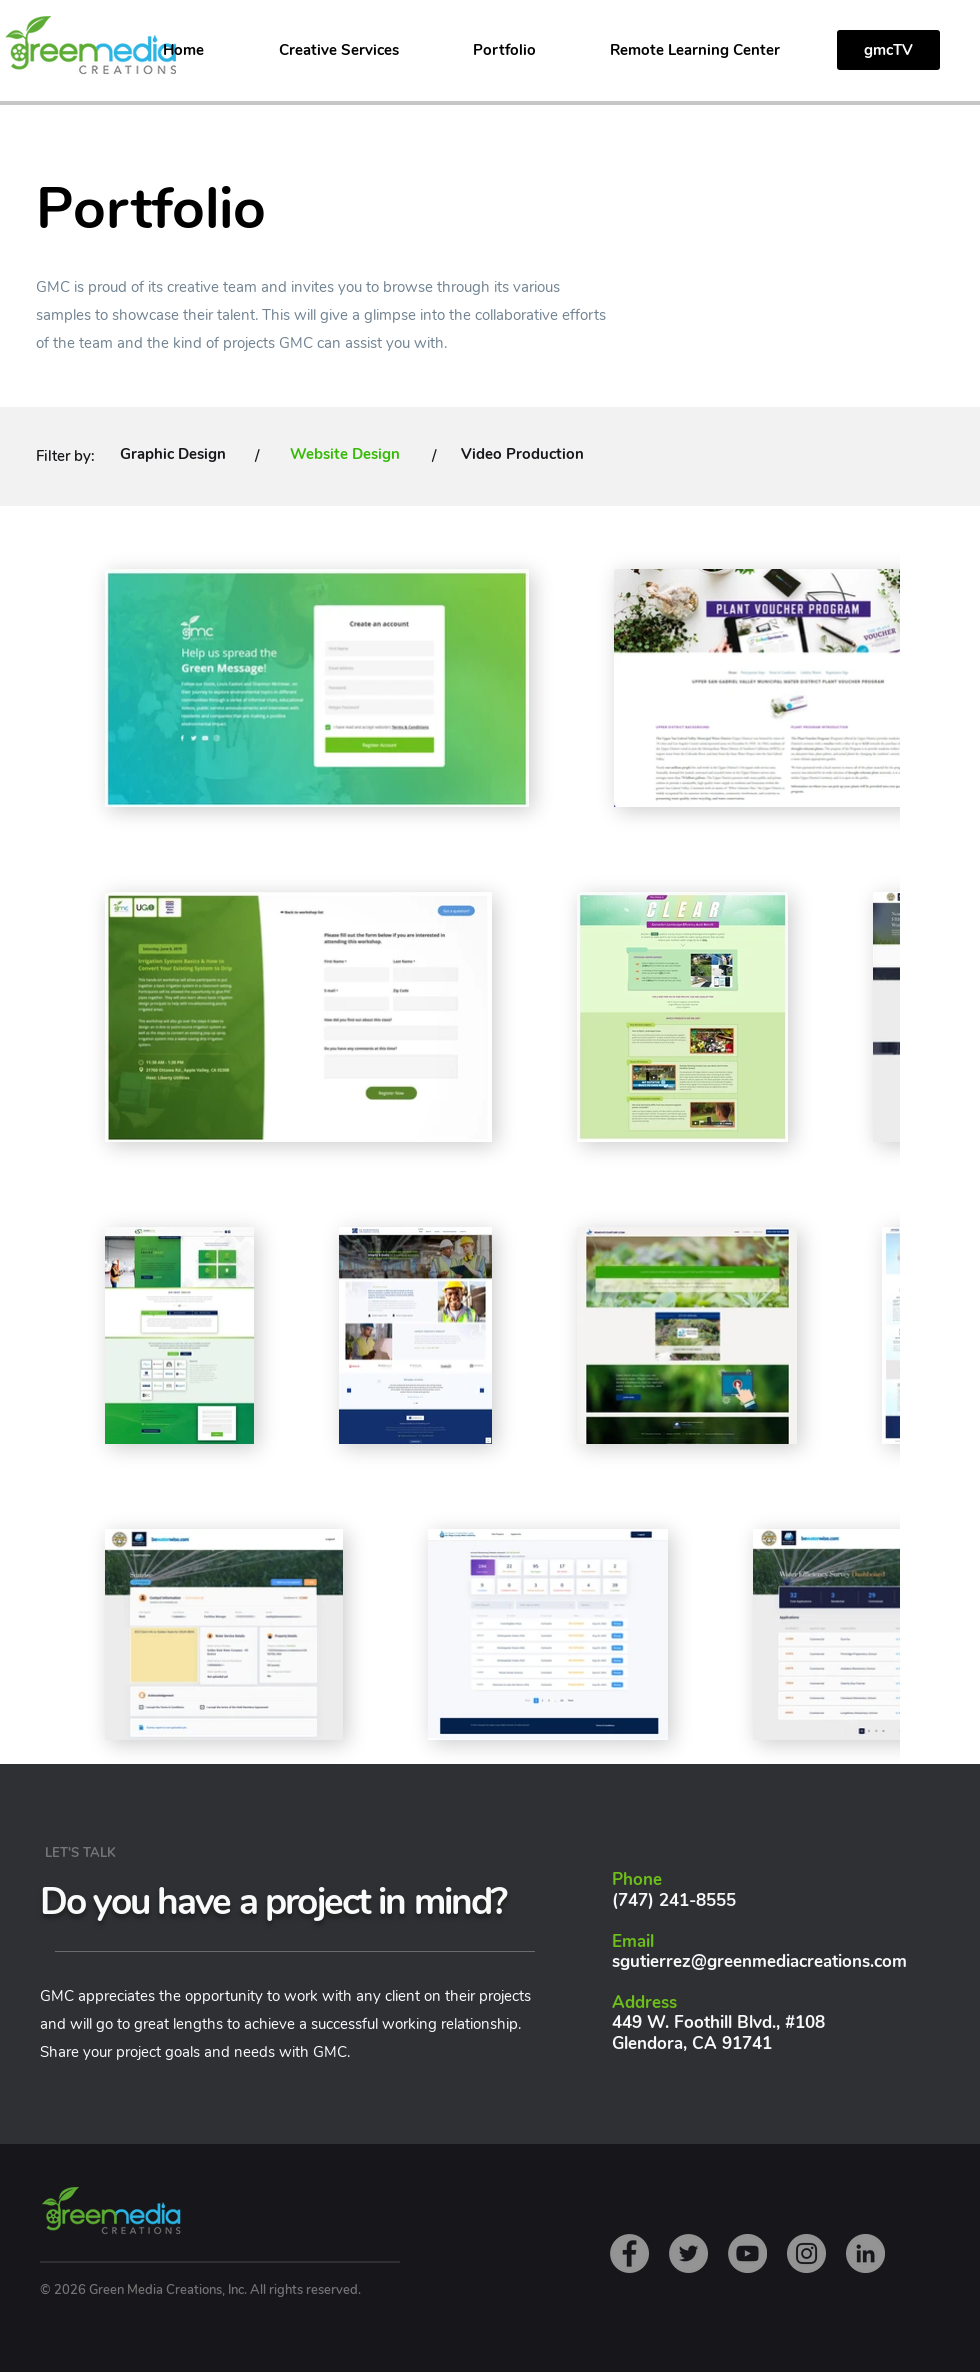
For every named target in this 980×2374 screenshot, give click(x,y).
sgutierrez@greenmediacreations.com (759, 1961)
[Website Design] (345, 455)
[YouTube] (747, 2253)
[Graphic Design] (173, 455)
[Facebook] (629, 2253)
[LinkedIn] (865, 2253)
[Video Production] (522, 455)
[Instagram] (806, 2253)
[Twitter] (688, 2253)
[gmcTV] (888, 50)
